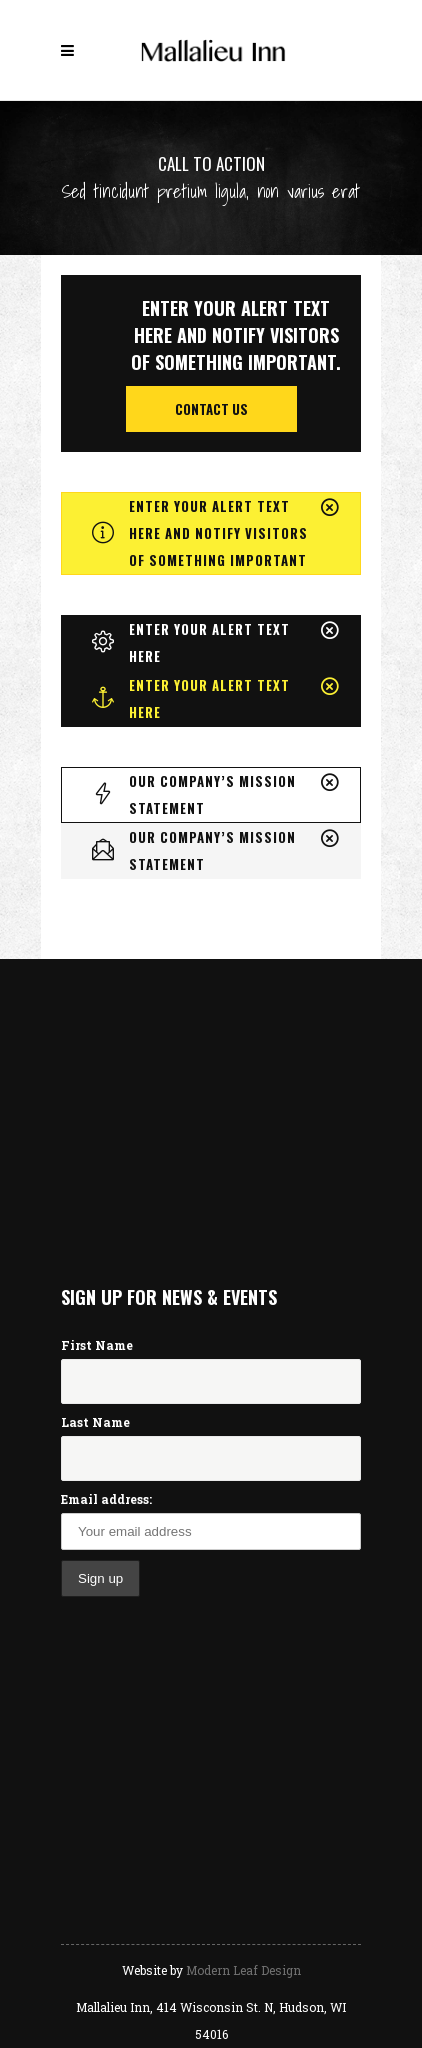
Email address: (106, 1499)
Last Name (95, 1422)
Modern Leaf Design (243, 1970)
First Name (97, 1345)
